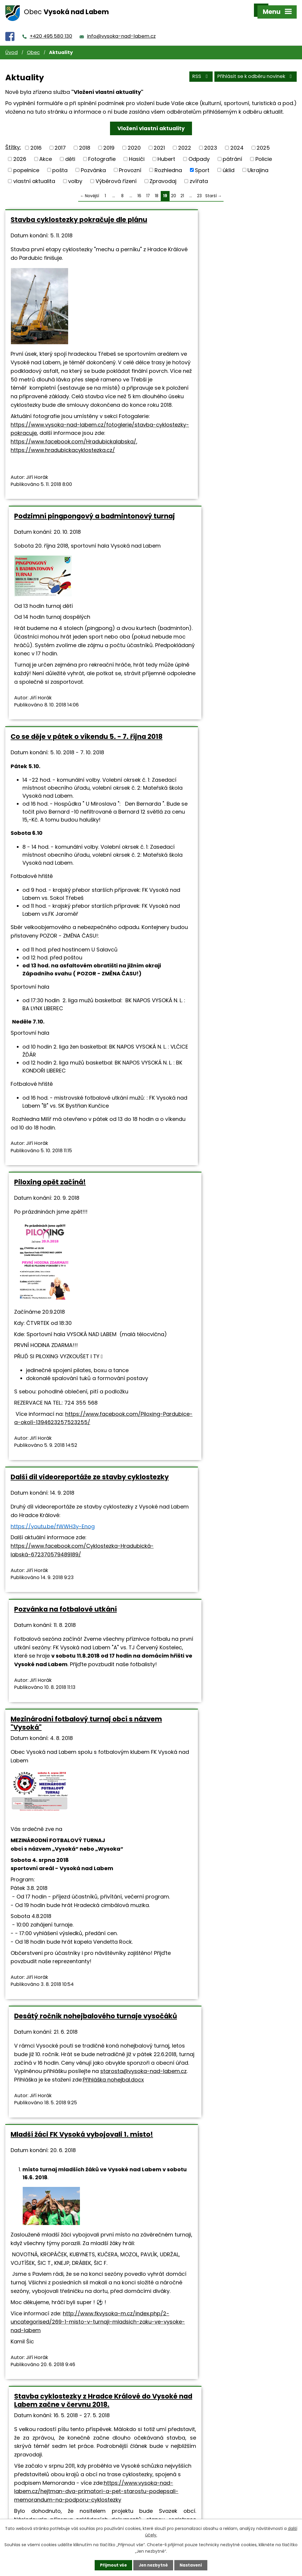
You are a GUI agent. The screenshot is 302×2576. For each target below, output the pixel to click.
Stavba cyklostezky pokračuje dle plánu (68, 217)
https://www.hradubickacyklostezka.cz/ (63, 480)
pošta (60, 163)
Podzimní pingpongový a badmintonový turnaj (201, 217)
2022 (184, 141)
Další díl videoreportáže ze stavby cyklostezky (68, 1048)
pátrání (232, 152)
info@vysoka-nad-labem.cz (121, 29)
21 (182, 189)
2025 (263, 141)
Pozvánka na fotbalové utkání (210, 1044)
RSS (200, 70)
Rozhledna (168, 163)
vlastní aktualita (34, 174)
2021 (159, 141)
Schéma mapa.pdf (218, 2044)
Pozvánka (93, 163)
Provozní (130, 163)
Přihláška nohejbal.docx (220, 1263)
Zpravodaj (163, 174)
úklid (228, 163)
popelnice (26, 163)
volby (75, 174)
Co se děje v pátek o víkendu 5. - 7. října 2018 (70, 551)
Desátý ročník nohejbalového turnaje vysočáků (223, 1184)
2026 (19, 152)
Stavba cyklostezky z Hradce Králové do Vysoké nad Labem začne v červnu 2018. (223, 1502)
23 (199, 189)
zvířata (199, 174)
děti (70, 152)
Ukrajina (257, 163)
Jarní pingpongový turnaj (203, 2194)
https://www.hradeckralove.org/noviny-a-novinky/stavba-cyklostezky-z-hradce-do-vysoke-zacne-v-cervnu (216, 2120)
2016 (36, 141)
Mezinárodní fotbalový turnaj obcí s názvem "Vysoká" (72, 1184)
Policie (263, 152)
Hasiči (137, 152)
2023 (210, 141)
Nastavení (192, 2565)
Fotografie (102, 152)
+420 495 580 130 (51, 29)
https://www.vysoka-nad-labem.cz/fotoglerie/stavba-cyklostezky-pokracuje (65, 455)
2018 (84, 141)
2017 (60, 141)
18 (156, 189)
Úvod (11, 46)
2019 (108, 141)
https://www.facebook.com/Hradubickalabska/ (73, 472)
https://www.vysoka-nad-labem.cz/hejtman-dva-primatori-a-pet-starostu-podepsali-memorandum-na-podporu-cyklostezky (224, 1622)
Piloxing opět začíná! (195, 546)
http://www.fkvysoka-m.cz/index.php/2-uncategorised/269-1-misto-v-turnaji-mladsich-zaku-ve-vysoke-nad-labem (76, 1718)
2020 (134, 141)
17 (148, 189)
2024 (237, 141)
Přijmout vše (112, 2565)
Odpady (199, 152)
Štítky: (13, 140)
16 (139, 189)
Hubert (166, 152)
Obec (33, 46)
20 (173, 189)
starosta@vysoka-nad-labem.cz (202, 1255)
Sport (202, 163)
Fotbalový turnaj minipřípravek (64, 2194)
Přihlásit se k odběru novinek (255, 70)
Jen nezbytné (153, 2565)
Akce (45, 152)
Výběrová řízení (116, 174)
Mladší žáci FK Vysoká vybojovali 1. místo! (70, 1497)
